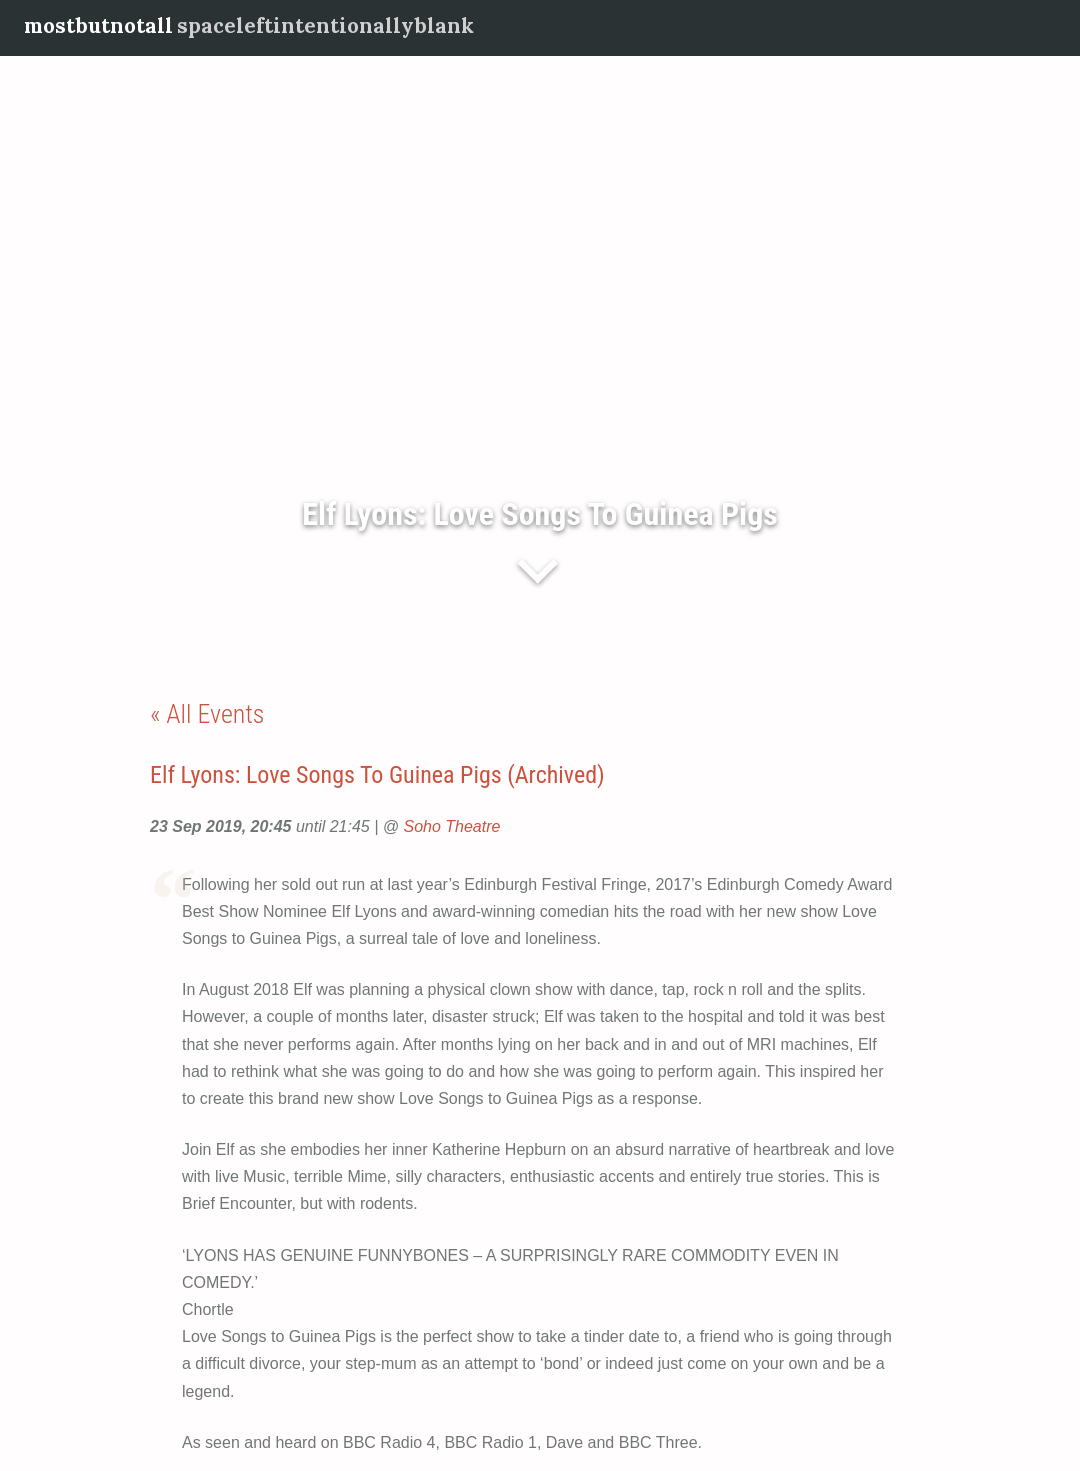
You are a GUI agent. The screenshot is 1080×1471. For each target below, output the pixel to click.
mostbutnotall (98, 25)
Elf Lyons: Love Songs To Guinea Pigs (540, 514)
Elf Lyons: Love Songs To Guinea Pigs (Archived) (377, 775)
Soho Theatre (451, 826)
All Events (215, 714)
